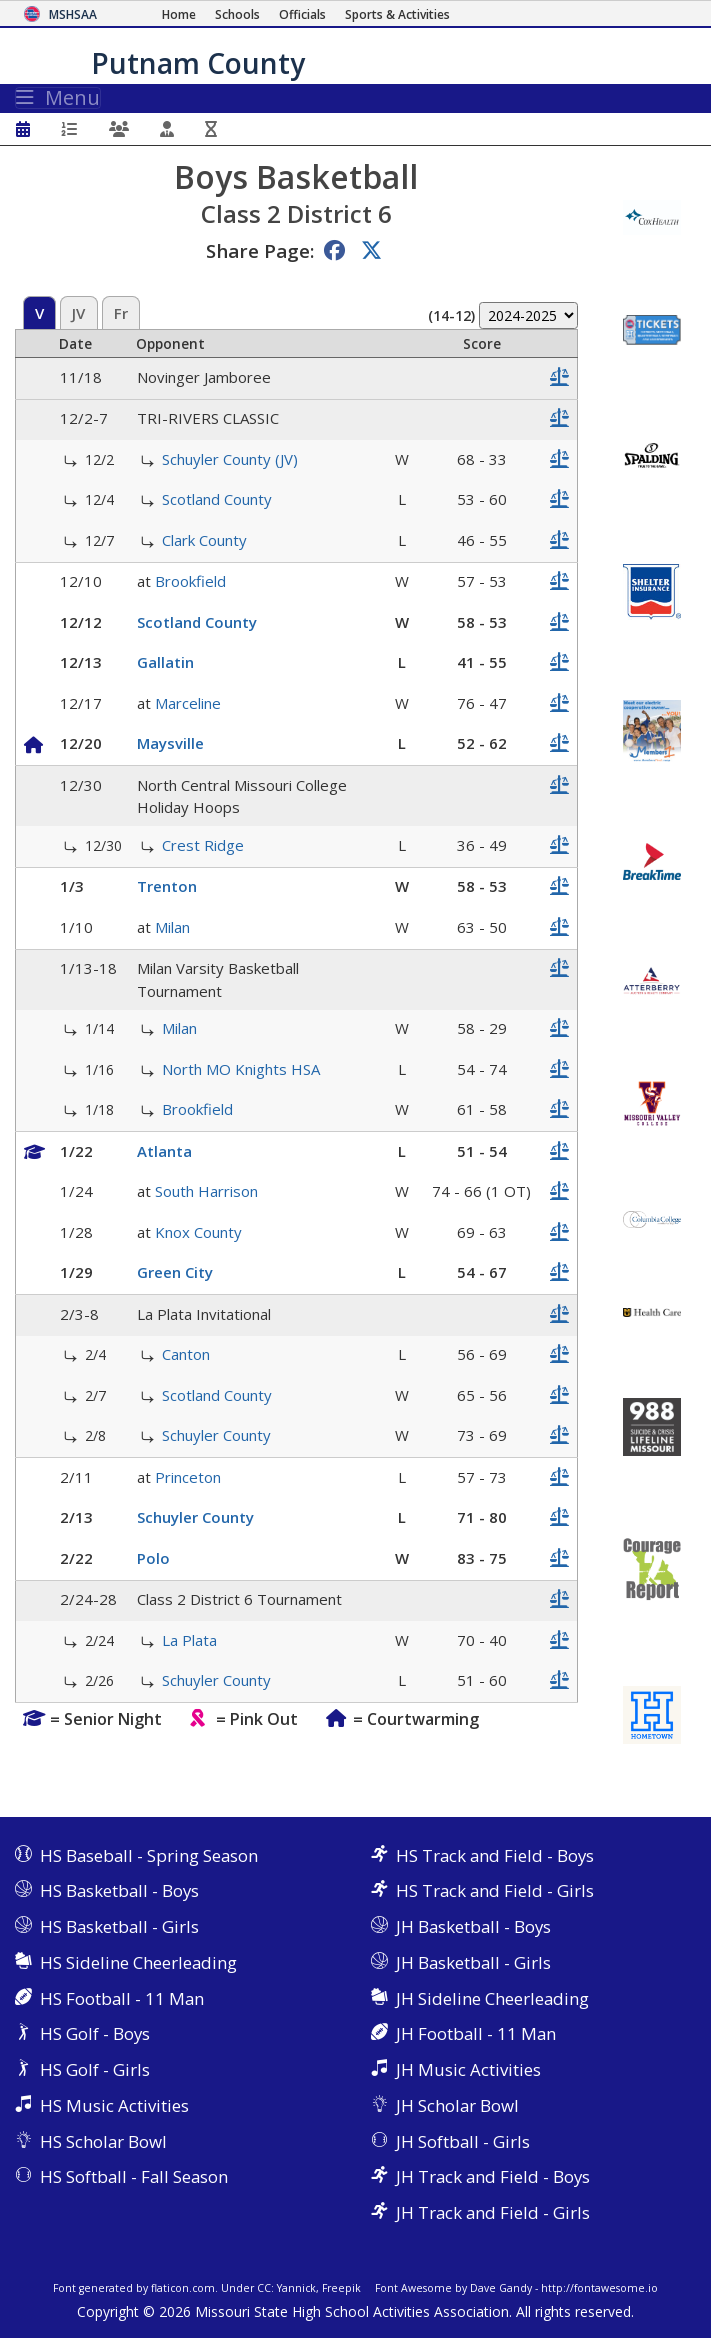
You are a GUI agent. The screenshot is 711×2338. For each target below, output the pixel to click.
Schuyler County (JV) (230, 459)
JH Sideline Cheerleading (492, 1998)
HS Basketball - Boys (119, 1890)
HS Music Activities (114, 2105)
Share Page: (260, 250)
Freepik (341, 2288)
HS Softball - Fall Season (134, 2176)
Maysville (170, 743)
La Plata (189, 1640)
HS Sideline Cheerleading (138, 1962)
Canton (186, 1354)
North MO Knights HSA (241, 1069)
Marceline (188, 703)
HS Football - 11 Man (122, 1998)
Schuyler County (216, 1435)
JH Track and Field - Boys (493, 2176)
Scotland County (217, 499)
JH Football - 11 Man (476, 2033)
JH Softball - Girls (463, 2141)
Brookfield (190, 581)
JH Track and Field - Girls (493, 2212)
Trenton (167, 886)
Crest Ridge (203, 845)
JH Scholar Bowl (457, 2105)
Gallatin (165, 662)
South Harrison (206, 1191)
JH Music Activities (468, 2069)
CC (264, 2288)
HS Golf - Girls (95, 2069)
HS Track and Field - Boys (495, 1855)
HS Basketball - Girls (119, 1926)
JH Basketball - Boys (473, 1926)
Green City (175, 1272)
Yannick (296, 2288)
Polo (153, 1558)
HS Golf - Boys (95, 2033)
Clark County (204, 540)
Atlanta (164, 1151)
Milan (172, 927)
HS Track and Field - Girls (495, 1890)
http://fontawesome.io (599, 2288)
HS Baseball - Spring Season (149, 1855)
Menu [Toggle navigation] (58, 98)
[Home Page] (179, 14)
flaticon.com (183, 2288)
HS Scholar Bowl (103, 2141)
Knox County (198, 1232)
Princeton (188, 1477)
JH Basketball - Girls (473, 1962)
